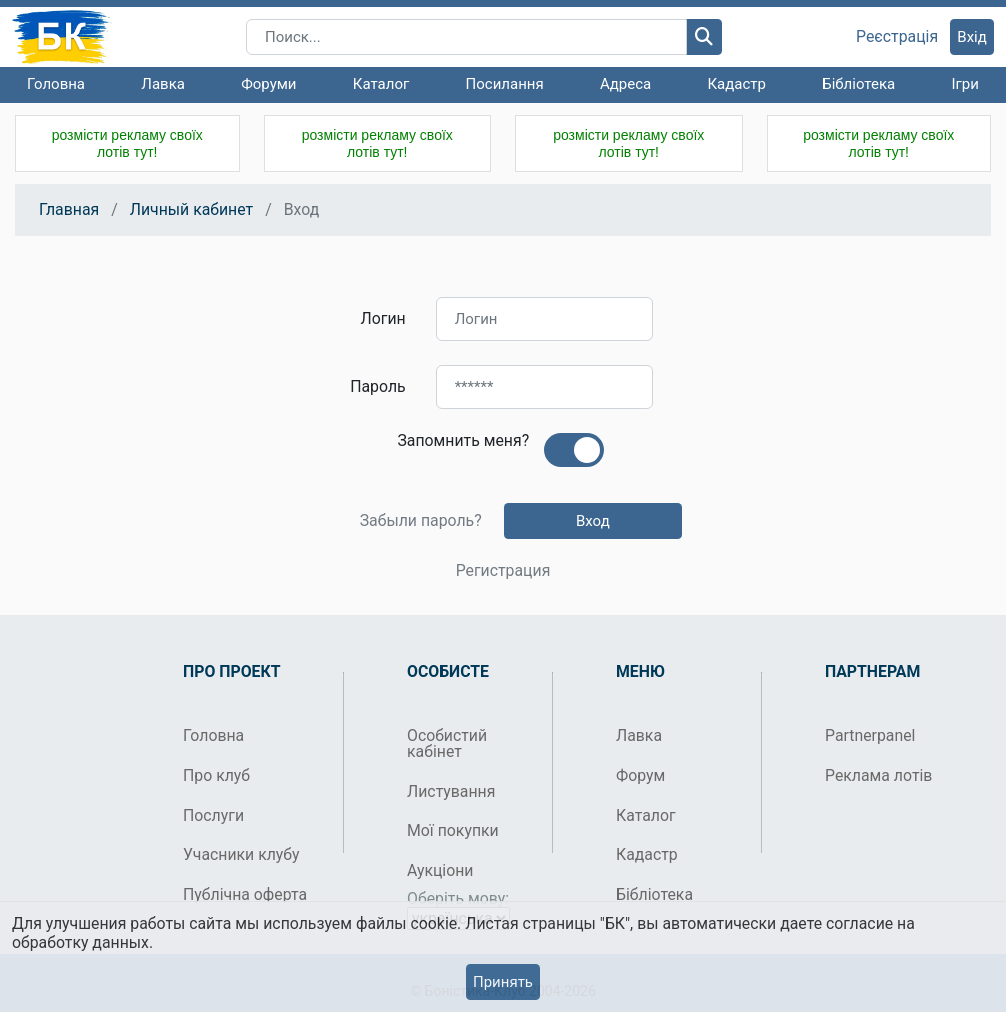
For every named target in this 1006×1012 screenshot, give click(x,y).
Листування (451, 791)
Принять (503, 982)
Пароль (377, 386)
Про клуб (216, 775)
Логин (383, 318)
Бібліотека (858, 84)
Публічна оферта (245, 894)
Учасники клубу (241, 854)
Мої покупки (453, 830)
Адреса (625, 84)
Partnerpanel (870, 735)
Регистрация (503, 571)
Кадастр (736, 84)
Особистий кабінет (447, 743)
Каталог (381, 84)
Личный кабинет (191, 209)
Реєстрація (897, 37)
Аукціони (440, 870)
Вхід (972, 37)
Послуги (213, 815)
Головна (56, 84)
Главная (69, 209)
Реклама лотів (878, 775)
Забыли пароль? (421, 521)
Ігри (964, 84)
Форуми (268, 84)
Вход (593, 521)
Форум (640, 775)
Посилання (505, 84)
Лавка (163, 84)
